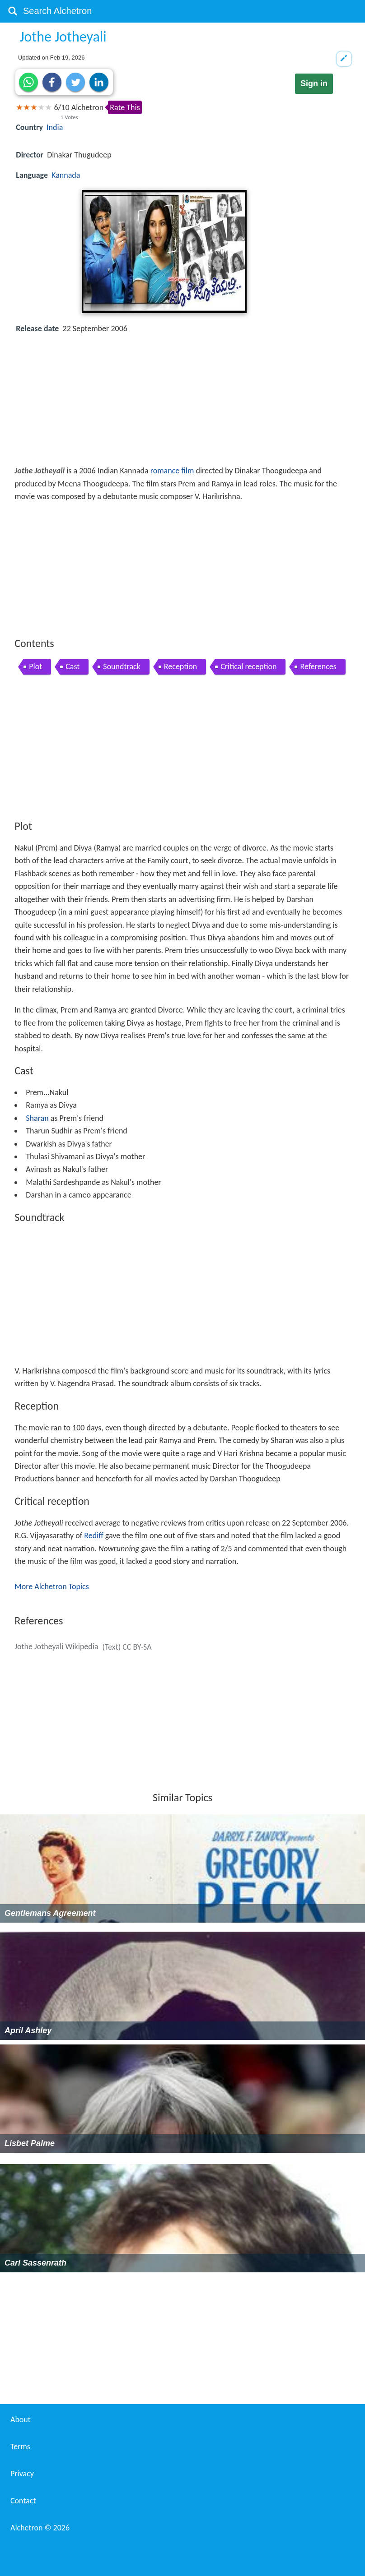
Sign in (314, 83)
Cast (73, 666)
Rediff (93, 1535)
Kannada (65, 175)
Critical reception (248, 666)
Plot (35, 666)
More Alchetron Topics (51, 1586)
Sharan (37, 1118)
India (55, 127)
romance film (172, 471)
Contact (23, 2501)
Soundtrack (121, 666)
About (20, 2419)
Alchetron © (40, 2528)
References (318, 666)
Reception (180, 666)
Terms (20, 2446)
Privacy (22, 2474)
